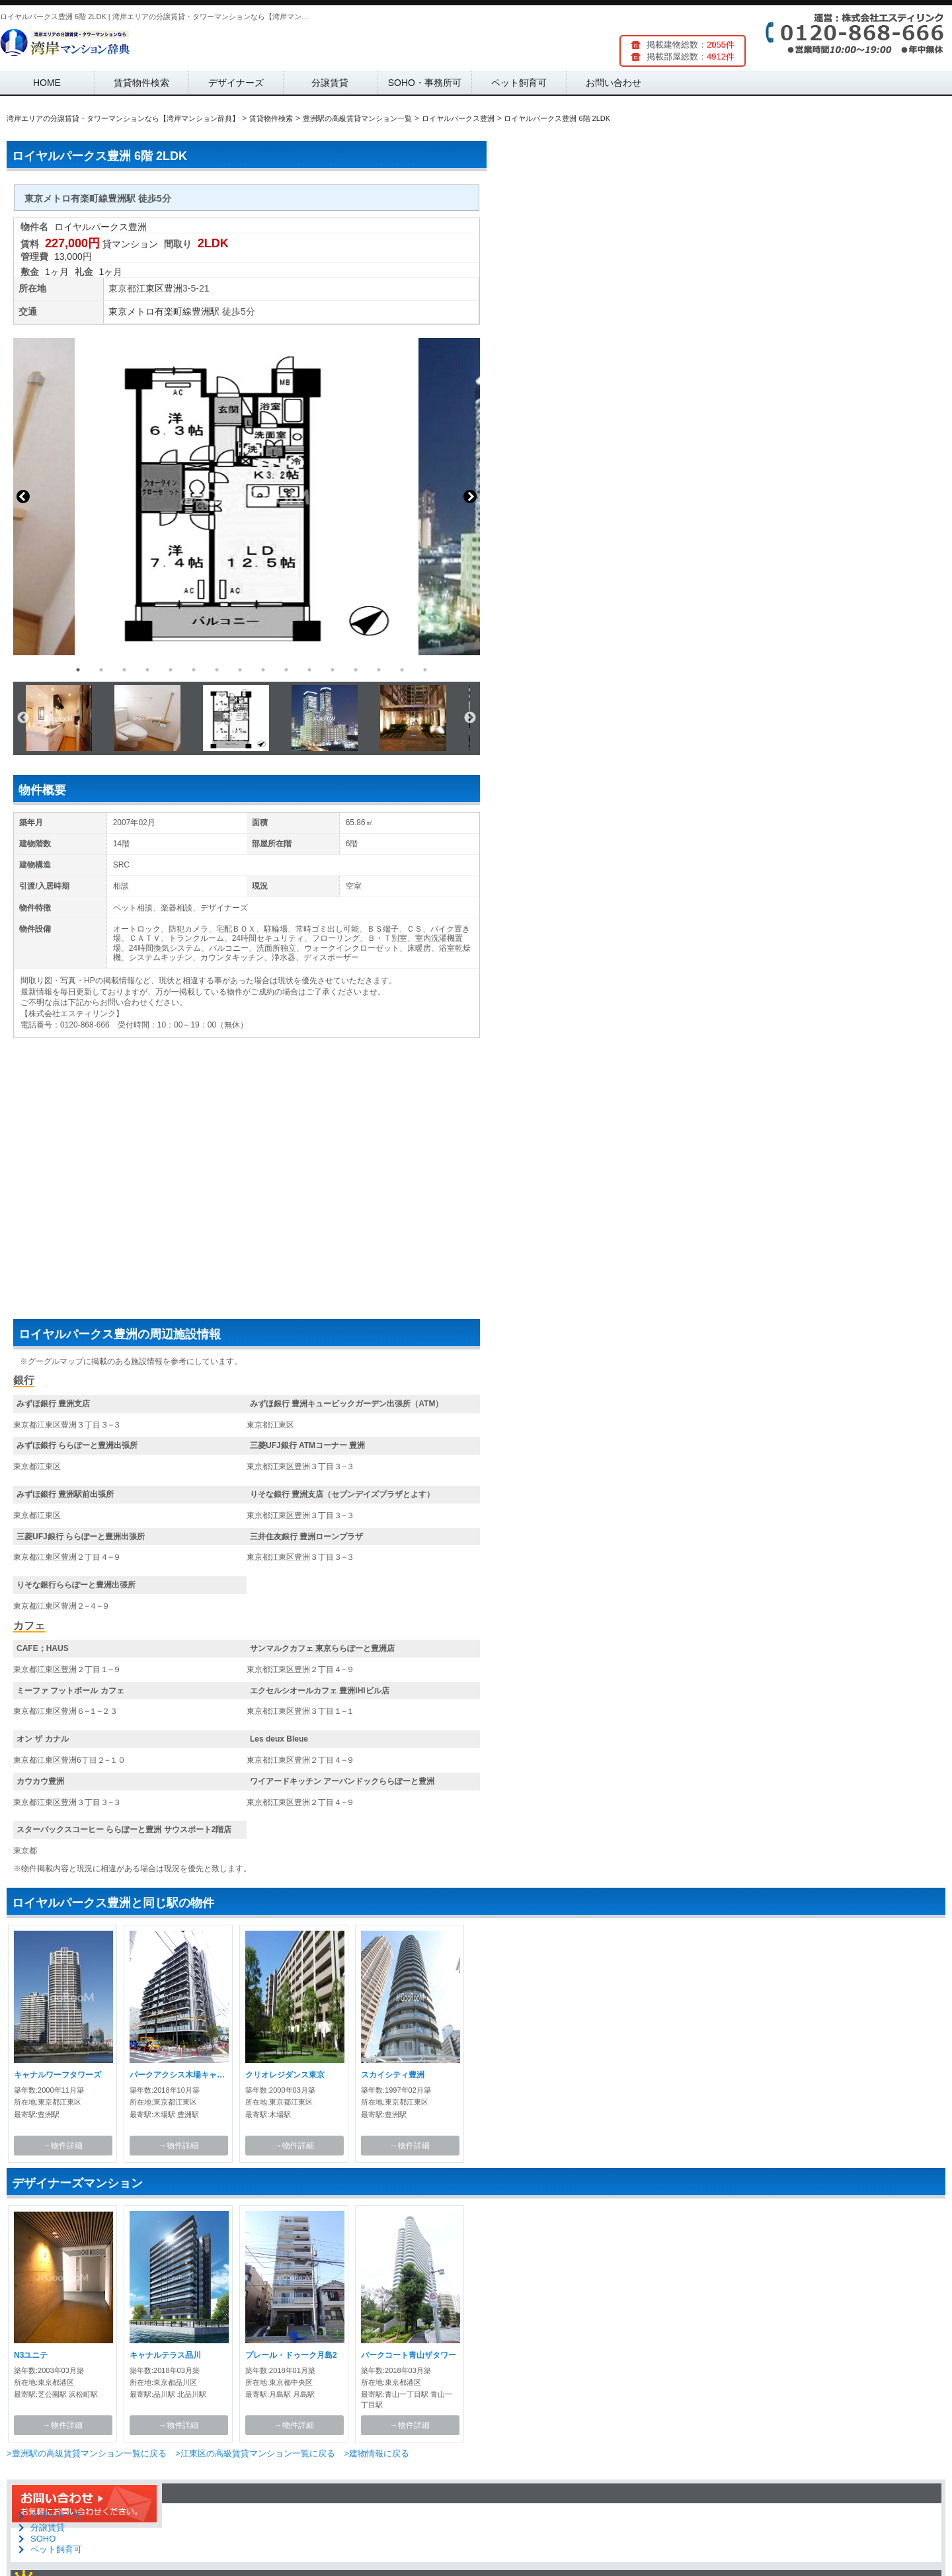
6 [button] (193, 669)
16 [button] (425, 669)
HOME (47, 82)
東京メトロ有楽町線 (150, 311)
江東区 (150, 288)
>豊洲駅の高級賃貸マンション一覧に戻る (87, 2453)
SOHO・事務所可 (424, 82)
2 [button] (101, 669)
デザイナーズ (236, 82)
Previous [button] (23, 496)
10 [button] (286, 669)
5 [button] (170, 669)
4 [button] (147, 669)
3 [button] (124, 669)
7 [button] (216, 669)
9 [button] (263, 669)
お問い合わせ (613, 82)
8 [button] (240, 669)
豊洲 (173, 288)
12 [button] (332, 669)
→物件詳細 (63, 2145)
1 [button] (78, 669)
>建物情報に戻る (376, 2453)
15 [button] (402, 669)
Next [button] (470, 496)
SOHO (43, 2539)
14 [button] (378, 669)
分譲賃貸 (329, 82)
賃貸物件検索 (141, 82)
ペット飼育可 (519, 82)
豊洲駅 (205, 311)
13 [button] (355, 669)
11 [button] (309, 669)
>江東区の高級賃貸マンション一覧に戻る (255, 2453)
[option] (246, 496)
